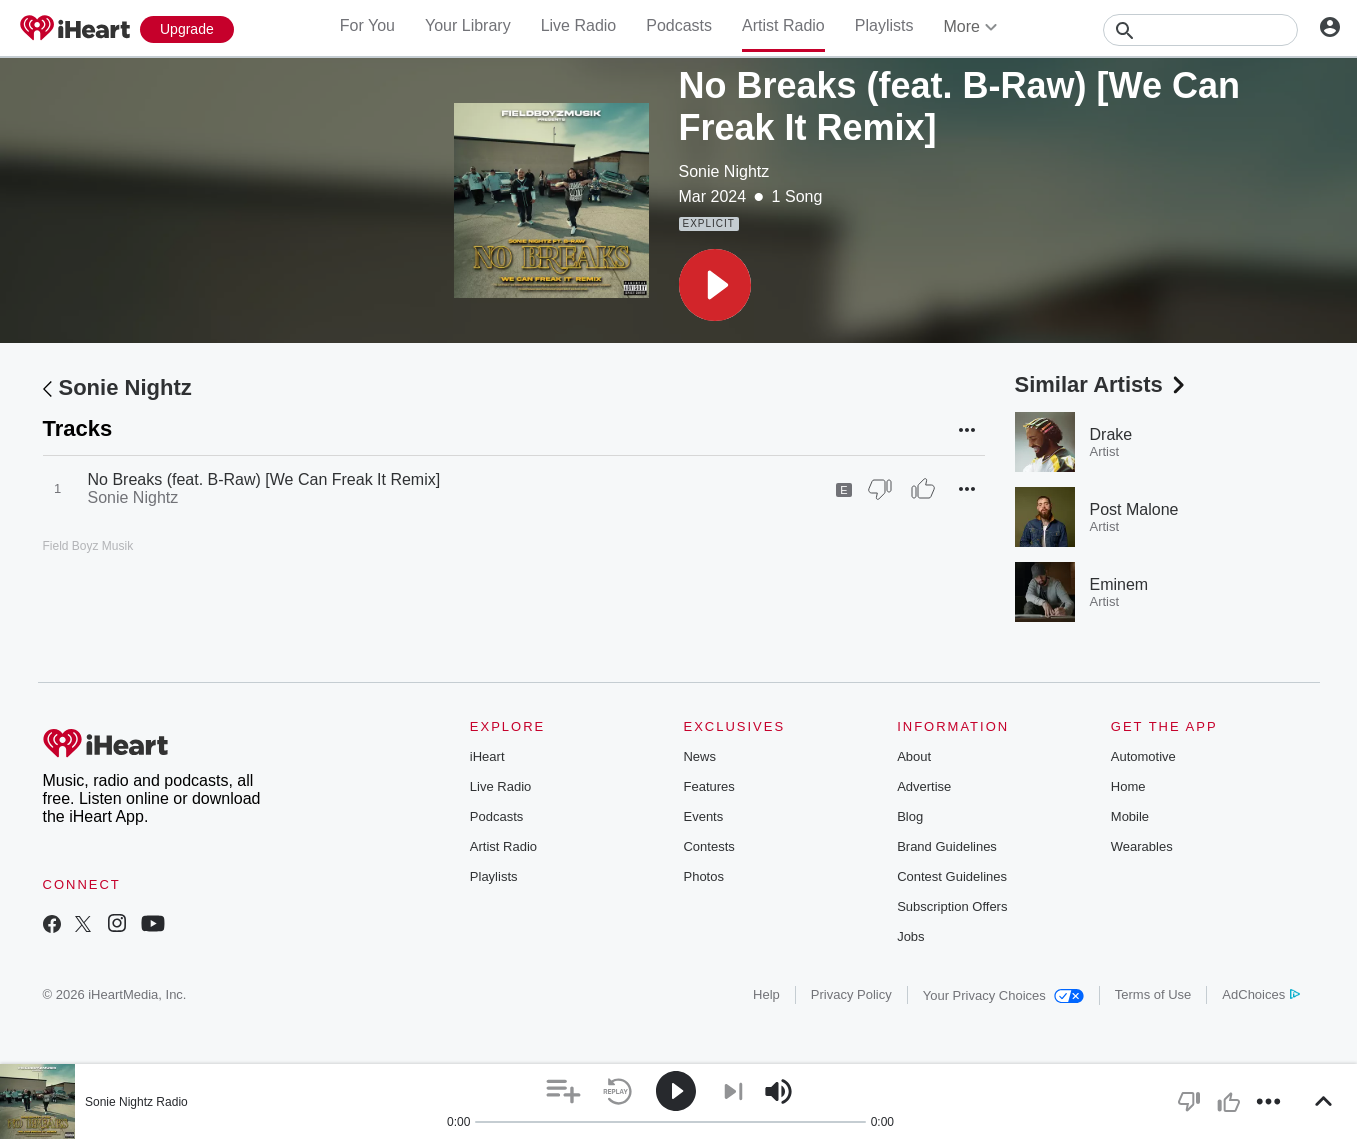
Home (1128, 786)
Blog (910, 816)
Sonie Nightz (724, 171)
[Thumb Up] (923, 489)
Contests (708, 846)
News (699, 756)
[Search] (1200, 30)
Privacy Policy (851, 994)
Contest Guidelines (952, 876)
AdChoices (1260, 994)
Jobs (910, 936)
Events (703, 816)
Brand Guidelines (947, 846)
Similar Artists (1102, 384)
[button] (715, 285)
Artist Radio (783, 25)
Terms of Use (1153, 994)
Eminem (1119, 584)
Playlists (884, 25)
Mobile (1130, 816)
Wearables (1142, 846)
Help (766, 994)
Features (708, 786)
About (914, 756)
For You (367, 25)
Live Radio (579, 25)
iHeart (487, 756)
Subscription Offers (952, 906)
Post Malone (1134, 509)
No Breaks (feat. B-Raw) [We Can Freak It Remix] (264, 479)
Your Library (468, 25)
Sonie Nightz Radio (136, 1102)
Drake (1111, 434)
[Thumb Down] (880, 489)
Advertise (924, 786)
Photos (703, 876)
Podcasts (679, 25)
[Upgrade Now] (187, 29)
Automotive (1143, 756)
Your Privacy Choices (1003, 995)
